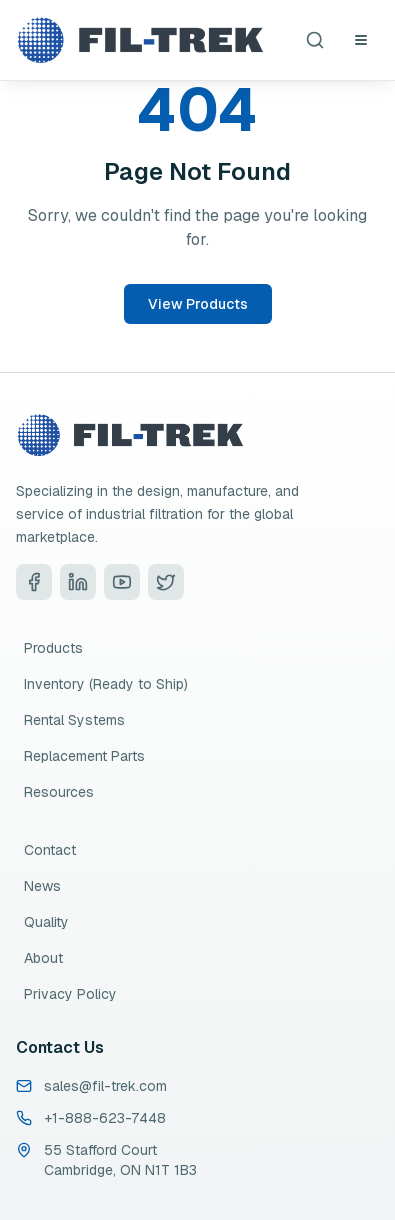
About (43, 958)
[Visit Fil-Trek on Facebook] (34, 582)
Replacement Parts (84, 756)
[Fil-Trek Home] (140, 40)
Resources (59, 792)
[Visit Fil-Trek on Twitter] (166, 582)
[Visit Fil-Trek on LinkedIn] (78, 582)
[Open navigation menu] (361, 40)
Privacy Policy (70, 994)
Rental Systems (74, 720)
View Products (198, 304)
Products (53, 648)
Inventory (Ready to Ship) (106, 684)
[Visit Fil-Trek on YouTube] (122, 582)
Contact (50, 850)
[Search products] (315, 40)
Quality (46, 922)
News (42, 886)
